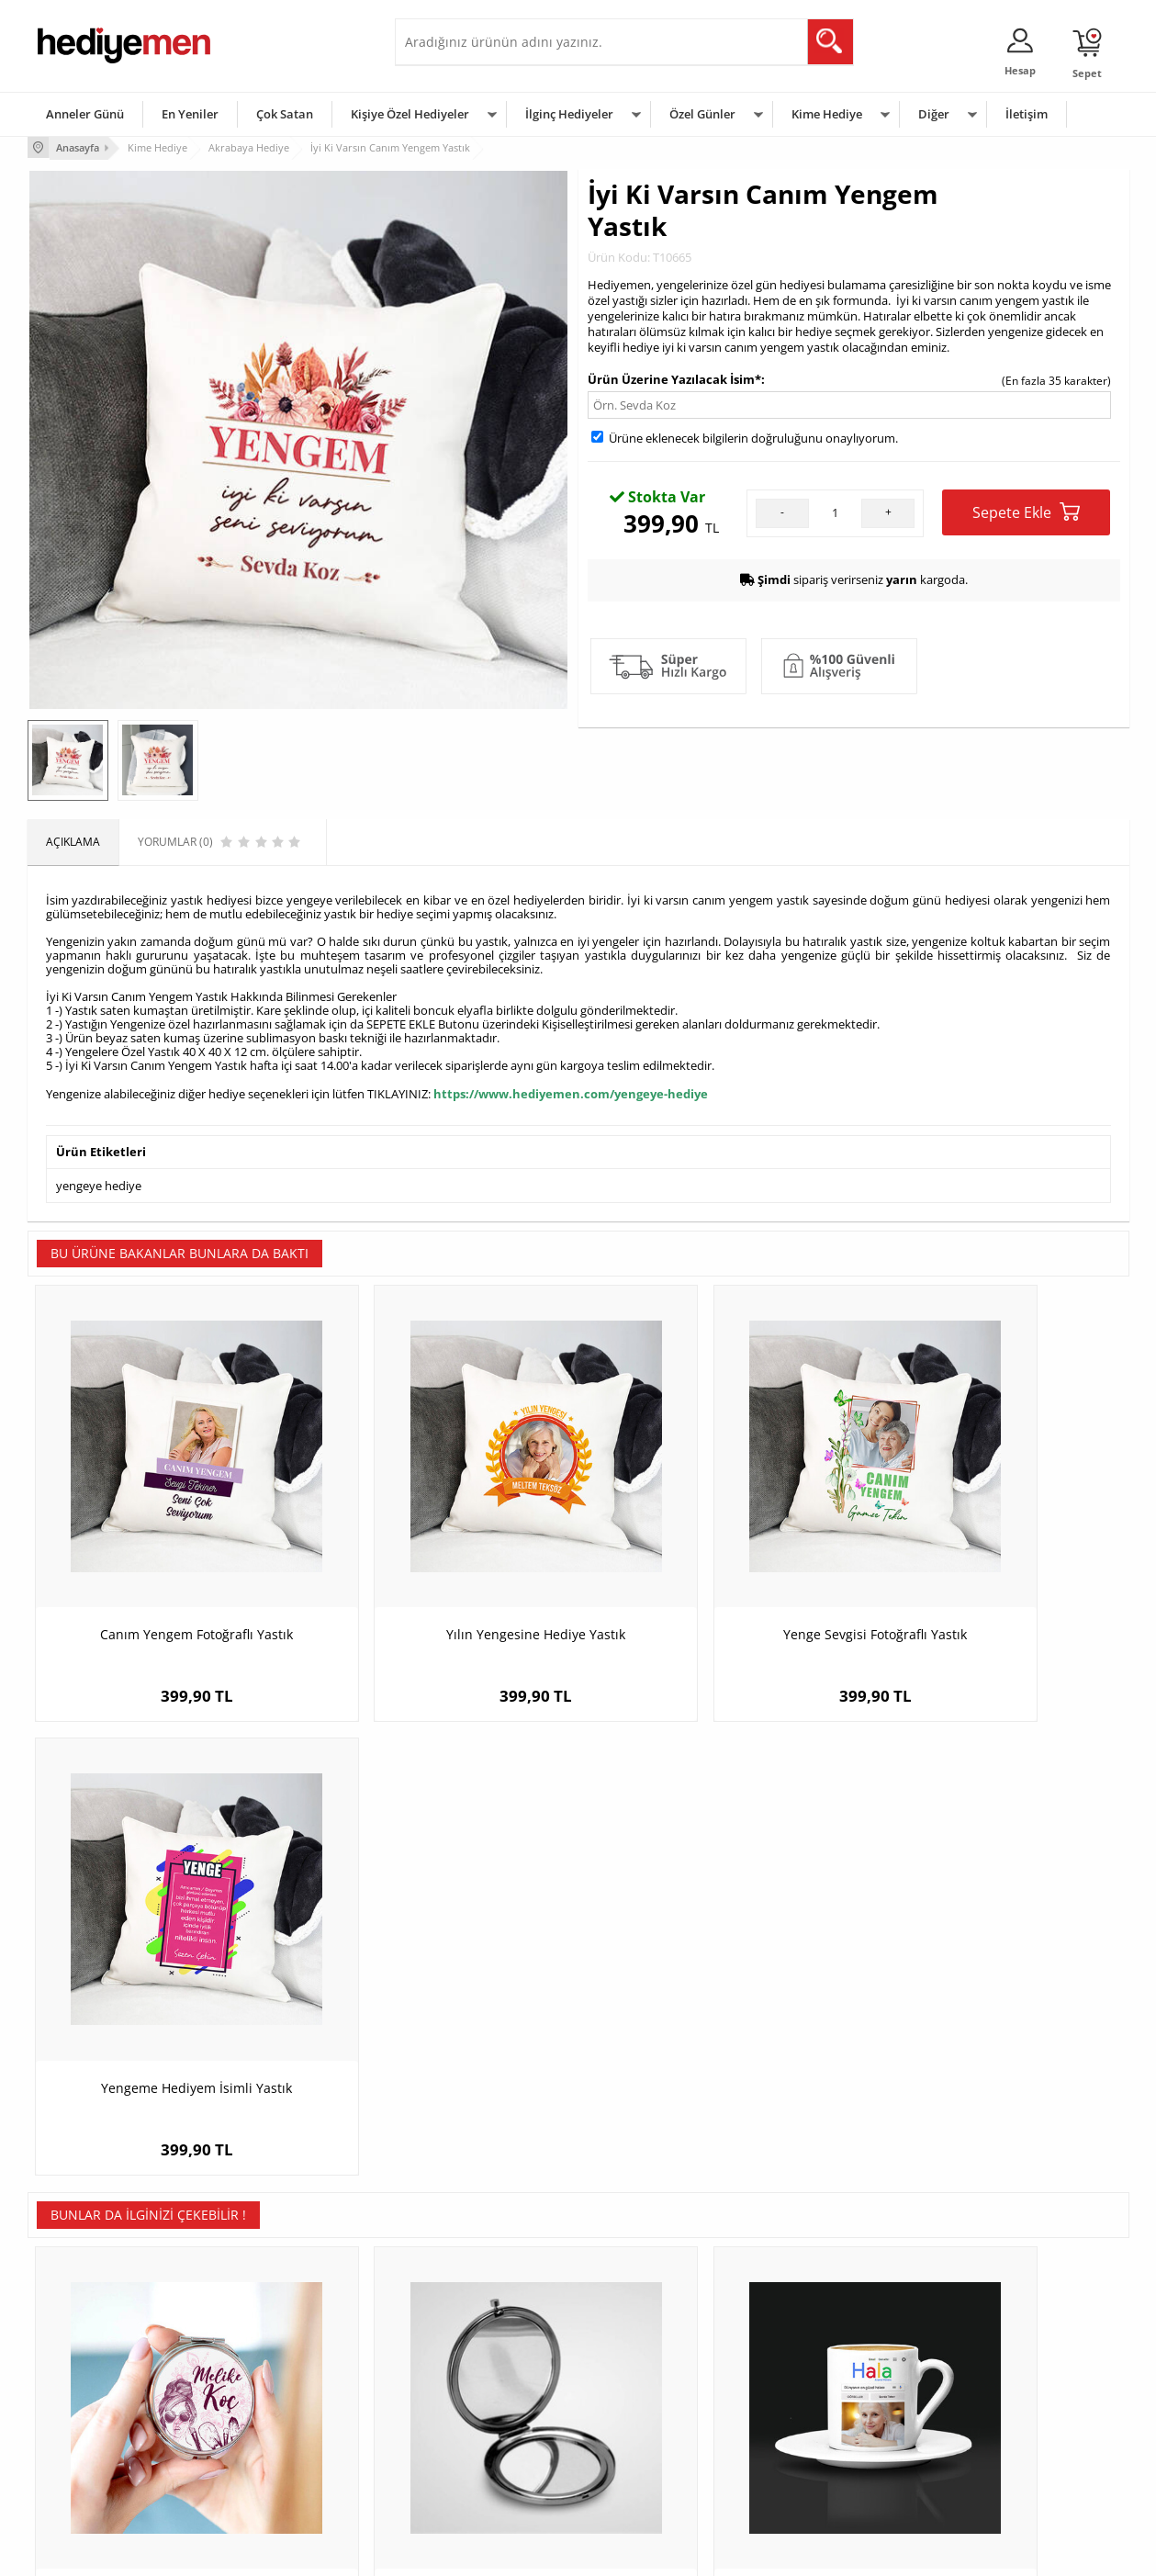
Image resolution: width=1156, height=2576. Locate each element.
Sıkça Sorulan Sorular (91, 2474)
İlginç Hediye (803, 2474)
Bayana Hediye (809, 2364)
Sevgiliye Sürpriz (262, 2447)
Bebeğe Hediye (810, 2419)
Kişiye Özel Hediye (267, 2337)
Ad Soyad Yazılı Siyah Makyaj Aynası (441, 1996)
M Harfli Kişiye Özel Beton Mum (991, 1996)
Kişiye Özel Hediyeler (410, 114)
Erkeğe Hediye (808, 2337)
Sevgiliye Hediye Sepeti (463, 2364)
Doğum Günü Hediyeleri (649, 2364)
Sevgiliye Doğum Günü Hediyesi (485, 2392)
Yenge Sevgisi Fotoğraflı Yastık (716, 1564)
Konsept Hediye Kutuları (465, 2337)
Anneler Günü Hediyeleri (650, 2419)
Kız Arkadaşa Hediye (272, 2392)
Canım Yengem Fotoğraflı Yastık (165, 1564)
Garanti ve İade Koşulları (99, 2419)
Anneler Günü (85, 114)
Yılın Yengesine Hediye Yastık (440, 1564)
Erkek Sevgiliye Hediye (461, 2419)
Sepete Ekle (1026, 510)
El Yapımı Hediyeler (270, 2419)
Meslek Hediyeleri (266, 2474)
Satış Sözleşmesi (79, 2392)
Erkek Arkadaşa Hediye (279, 2364)
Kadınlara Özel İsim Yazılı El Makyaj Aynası (165, 2005)
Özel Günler (702, 114)
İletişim (1026, 114)
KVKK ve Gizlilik (75, 2447)
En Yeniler (190, 114)
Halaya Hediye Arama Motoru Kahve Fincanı (715, 2005)
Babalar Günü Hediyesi (646, 2474)
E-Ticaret (522, 2552)
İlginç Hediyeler (569, 114)
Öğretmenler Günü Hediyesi (659, 2447)
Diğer (933, 114)
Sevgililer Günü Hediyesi (650, 2337)
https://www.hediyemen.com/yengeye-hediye (570, 1091)
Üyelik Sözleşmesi (83, 2364)
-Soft (482, 2552)
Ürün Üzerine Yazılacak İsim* (674, 377)
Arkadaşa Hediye (815, 2447)
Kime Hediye (826, 114)
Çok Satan (284, 114)
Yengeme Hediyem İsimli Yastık (991, 1564)
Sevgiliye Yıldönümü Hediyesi (478, 2474)
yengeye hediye (98, 1181)
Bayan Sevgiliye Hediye (463, 2447)
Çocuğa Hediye (809, 2392)
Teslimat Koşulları (82, 2337)
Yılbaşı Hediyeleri (632, 2392)
